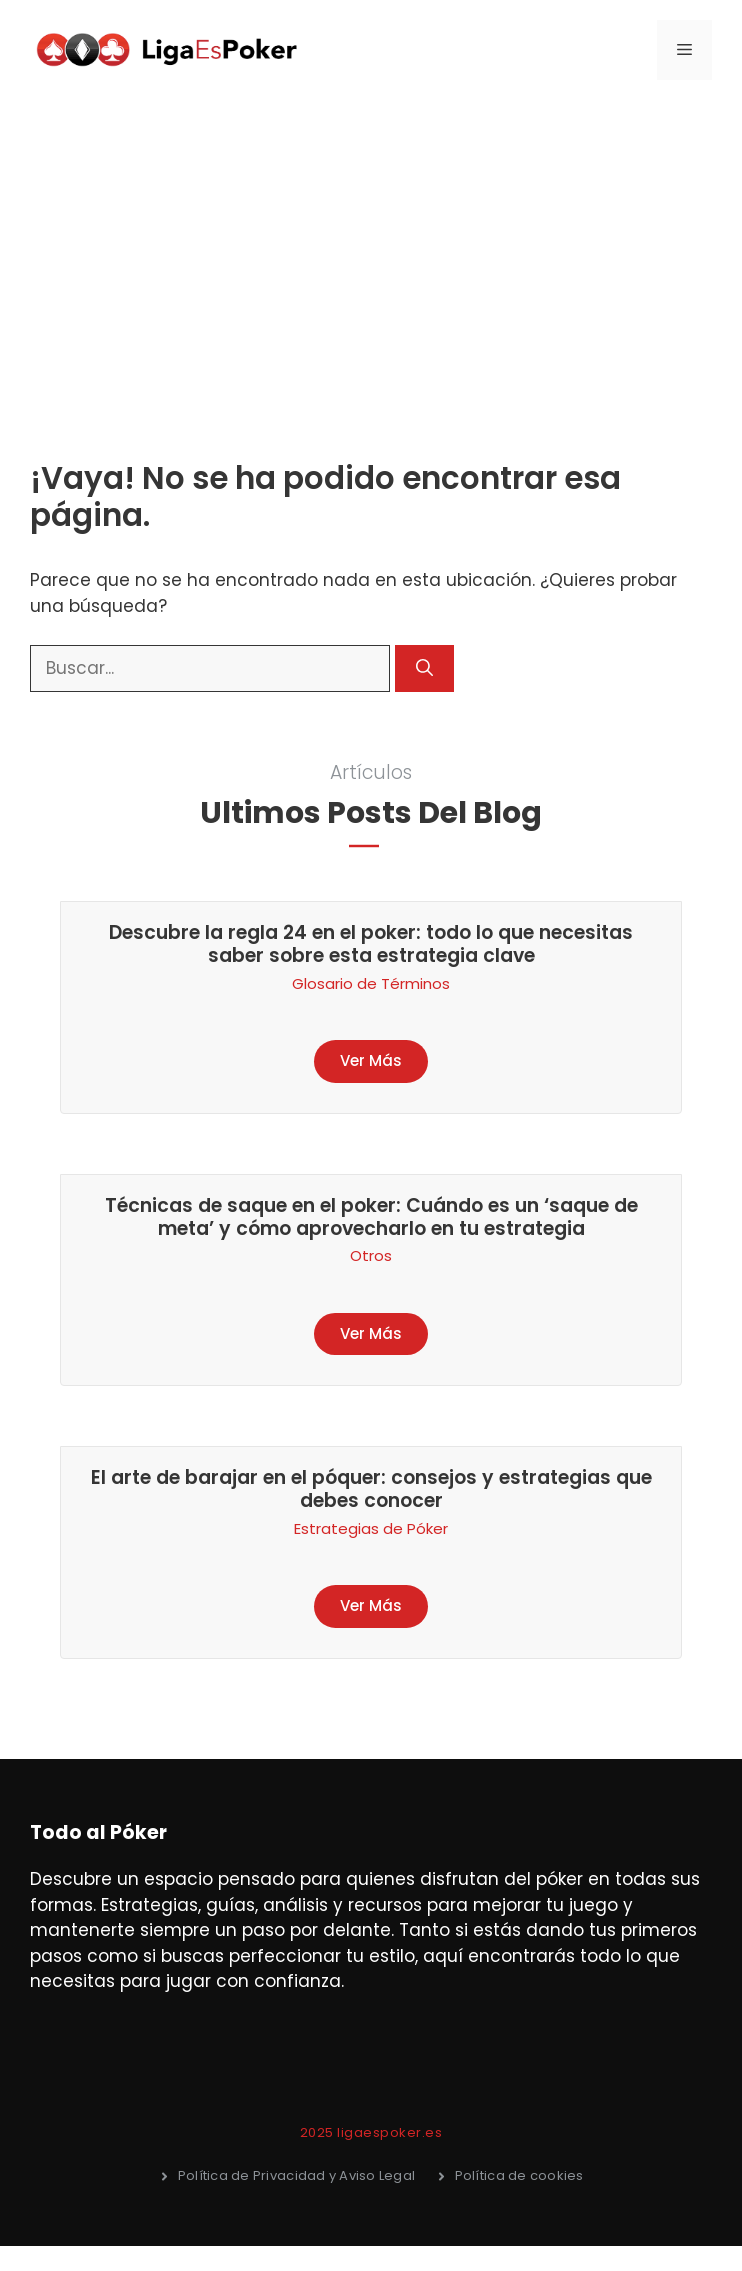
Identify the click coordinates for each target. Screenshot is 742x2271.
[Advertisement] (371, 250)
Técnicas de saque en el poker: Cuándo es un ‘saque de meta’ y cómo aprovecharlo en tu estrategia (371, 1217)
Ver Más (371, 1060)
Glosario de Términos (371, 983)
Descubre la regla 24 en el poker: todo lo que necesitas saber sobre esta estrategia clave (371, 944)
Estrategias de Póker (371, 1528)
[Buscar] (424, 669)
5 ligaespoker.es (383, 2132)
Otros (371, 1255)
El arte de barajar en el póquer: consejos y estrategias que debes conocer (371, 1489)
